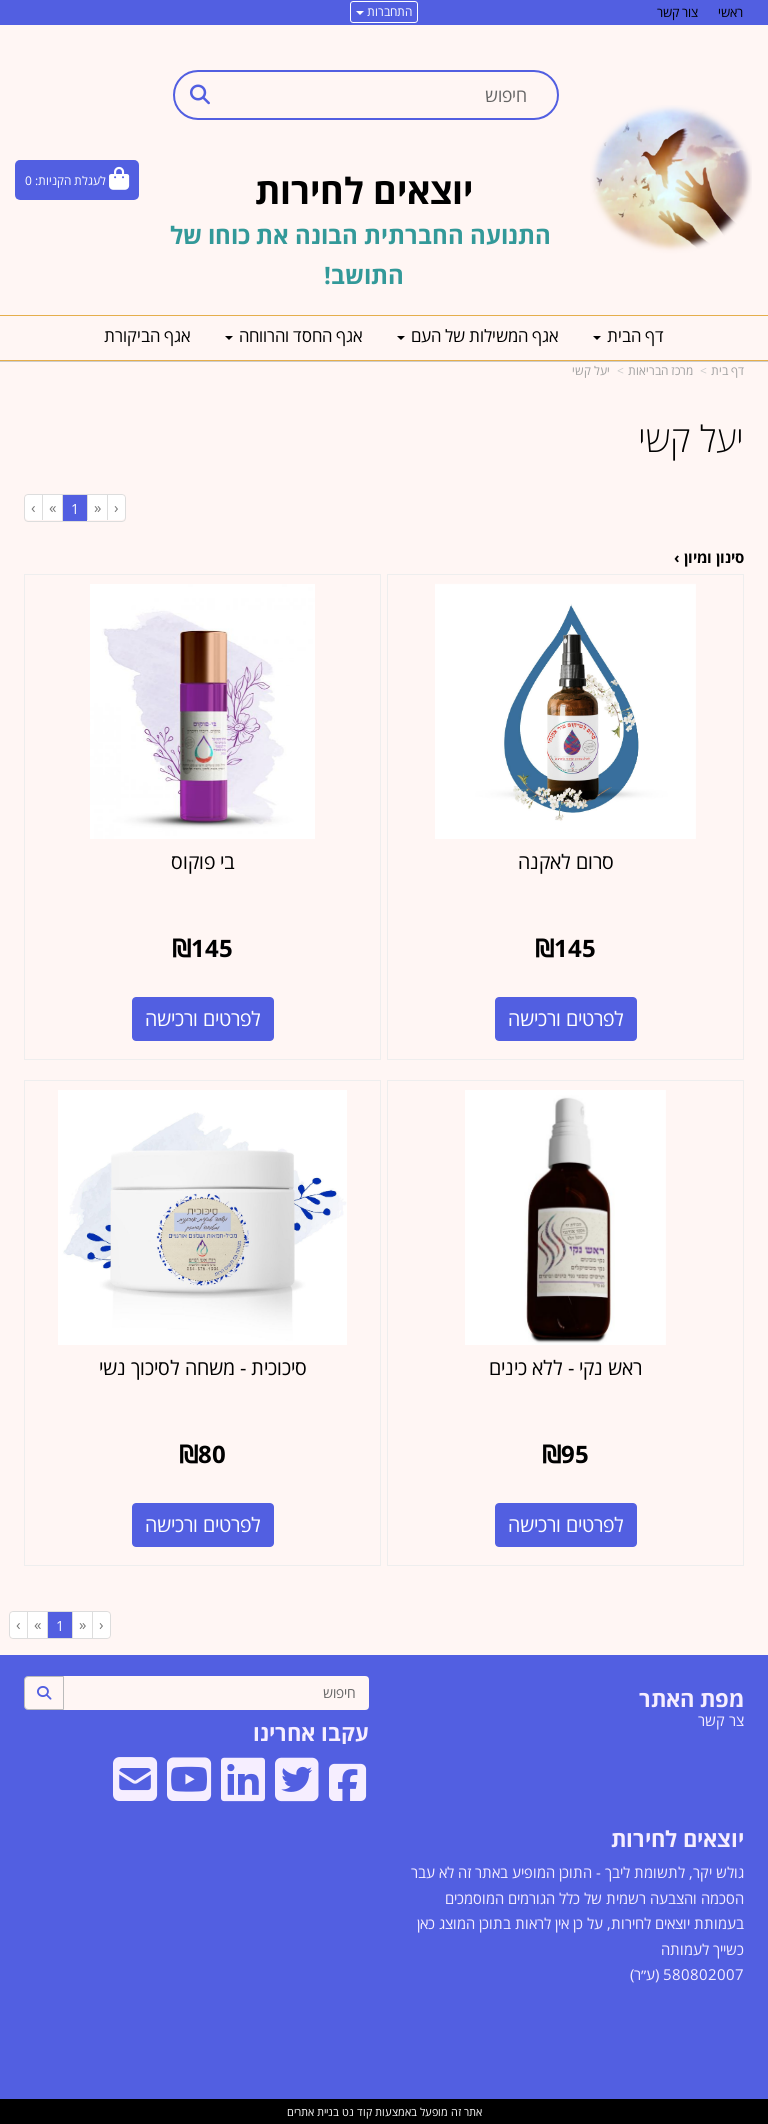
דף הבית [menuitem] (628, 335)
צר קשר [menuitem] (721, 1720)
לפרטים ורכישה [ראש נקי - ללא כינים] (566, 1524)
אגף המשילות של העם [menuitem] (478, 335)
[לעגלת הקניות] (77, 180)
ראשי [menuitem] (730, 12)
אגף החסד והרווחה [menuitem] (294, 335)
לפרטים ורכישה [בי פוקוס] (203, 1018)
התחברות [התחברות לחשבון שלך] (384, 11)
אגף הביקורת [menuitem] (147, 335)
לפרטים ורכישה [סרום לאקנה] (566, 1018)
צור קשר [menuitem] (677, 12)
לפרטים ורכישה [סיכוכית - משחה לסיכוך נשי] (203, 1524)
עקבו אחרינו (311, 1732)
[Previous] (97, 507)
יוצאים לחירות (677, 1838)
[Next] (52, 507)
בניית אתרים (313, 2111)
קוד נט (355, 2111)
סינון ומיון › (709, 557)
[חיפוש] (216, 1693)
